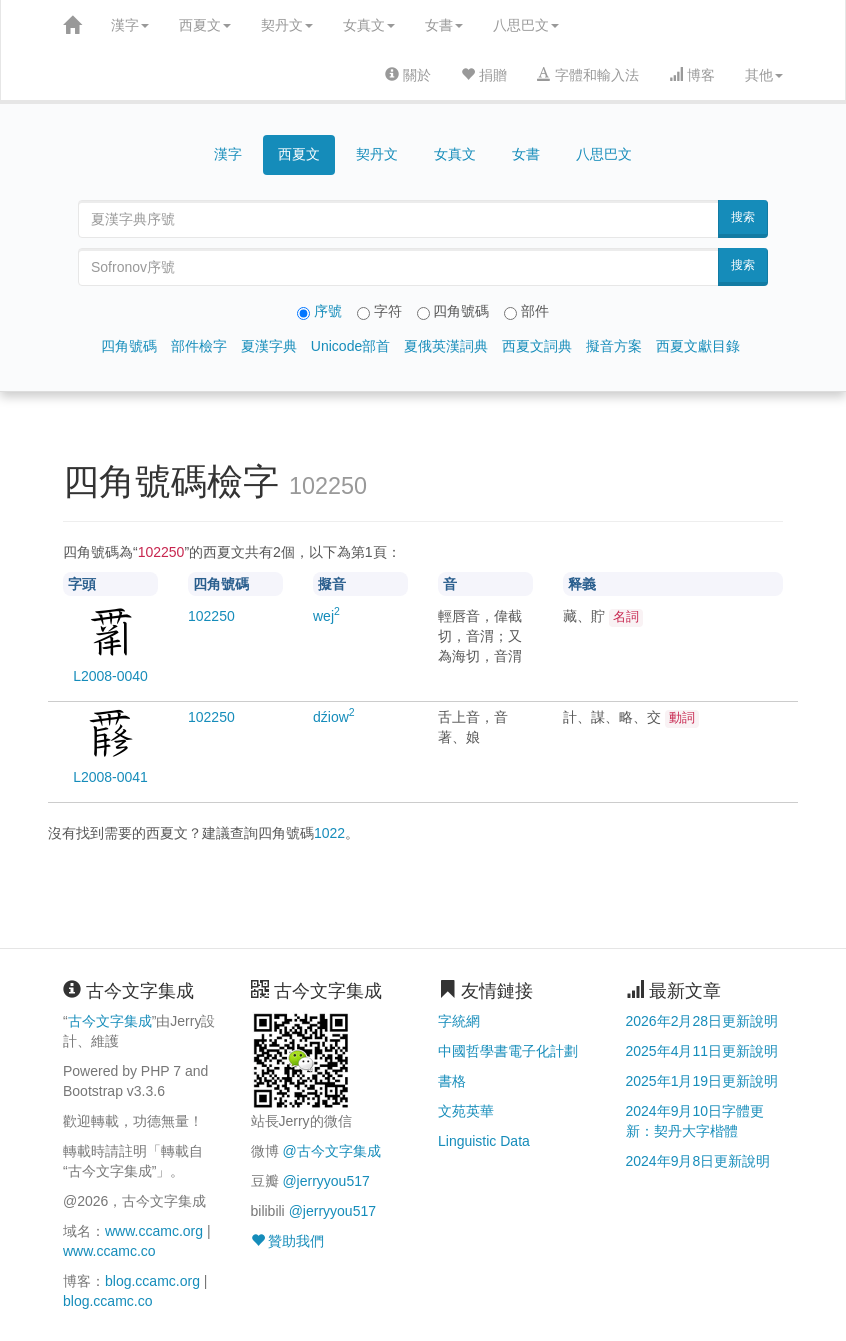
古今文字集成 (110, 1021)
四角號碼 (129, 346)
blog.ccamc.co (107, 1301)
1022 (329, 833)
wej (326, 616)
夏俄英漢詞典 (446, 346)
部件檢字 (199, 346)
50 (211, 616)
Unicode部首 (350, 346)
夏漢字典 (269, 346)
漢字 (130, 25)
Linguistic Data (484, 1141)
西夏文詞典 (537, 346)
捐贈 (484, 75)
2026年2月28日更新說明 (702, 1021)
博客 (692, 75)
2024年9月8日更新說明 (698, 1161)
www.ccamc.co (109, 1251)
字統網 (459, 1021)
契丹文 (287, 25)
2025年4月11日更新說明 (702, 1051)
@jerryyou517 (325, 1181)
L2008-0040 (110, 676)
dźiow (334, 717)
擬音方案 (614, 346)
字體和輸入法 (588, 75)
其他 (764, 75)
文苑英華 (466, 1111)
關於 (408, 75)
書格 (452, 1081)
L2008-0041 (110, 777)
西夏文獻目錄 (698, 346)
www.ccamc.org (154, 1231)
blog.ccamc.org (152, 1281)
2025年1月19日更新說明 (702, 1081)
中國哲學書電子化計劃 (508, 1051)
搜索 (743, 217)
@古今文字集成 (331, 1151)
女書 (444, 25)
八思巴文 (526, 25)
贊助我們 (288, 1241)
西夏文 (205, 25)
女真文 (369, 25)
